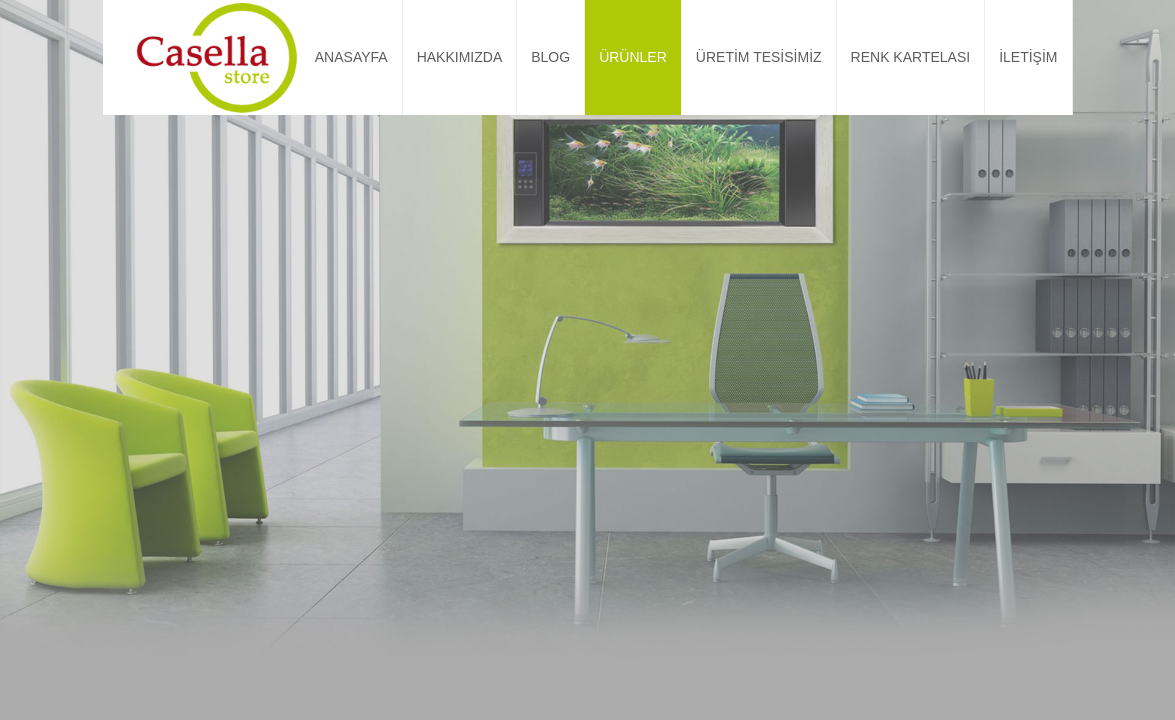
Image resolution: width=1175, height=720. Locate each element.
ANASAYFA (351, 57)
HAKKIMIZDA (460, 57)
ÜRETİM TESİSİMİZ (759, 57)
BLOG (550, 57)
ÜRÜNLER (633, 57)
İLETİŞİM (1028, 57)
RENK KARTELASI (911, 57)
